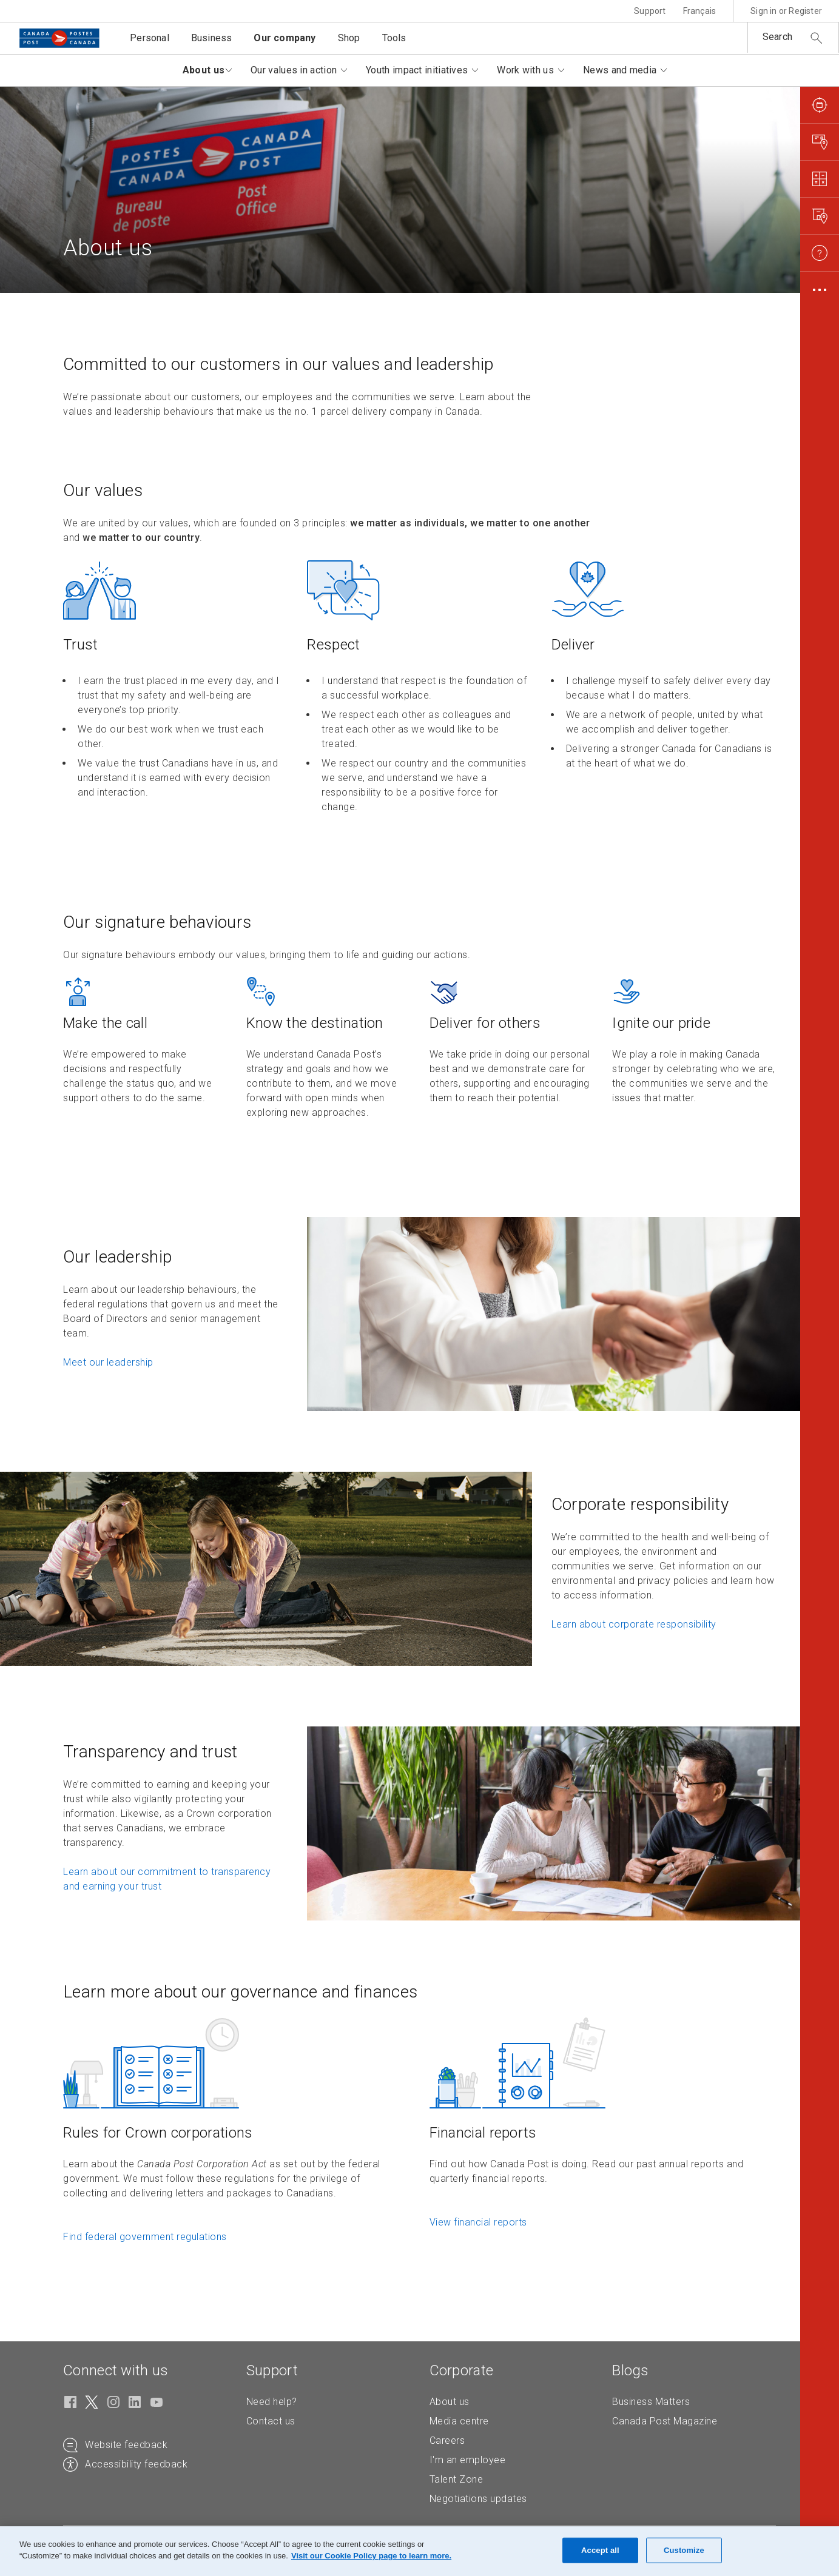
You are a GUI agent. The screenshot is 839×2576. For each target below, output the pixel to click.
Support (649, 11)
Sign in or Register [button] (786, 11)
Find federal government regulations (145, 2236)
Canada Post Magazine (664, 2421)
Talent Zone (457, 2479)
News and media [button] (619, 70)
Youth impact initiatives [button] (417, 70)
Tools (394, 38)
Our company (284, 38)
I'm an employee (468, 2460)
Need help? (271, 2401)
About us (450, 2401)
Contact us (270, 2421)
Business (211, 38)
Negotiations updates (478, 2498)
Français (699, 11)
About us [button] (202, 70)
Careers (447, 2440)
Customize (684, 2550)
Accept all (600, 2550)
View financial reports (478, 2222)
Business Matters (651, 2401)
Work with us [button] (525, 70)
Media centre (459, 2421)
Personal (149, 38)
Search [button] (777, 36)
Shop (349, 38)
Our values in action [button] (294, 70)
